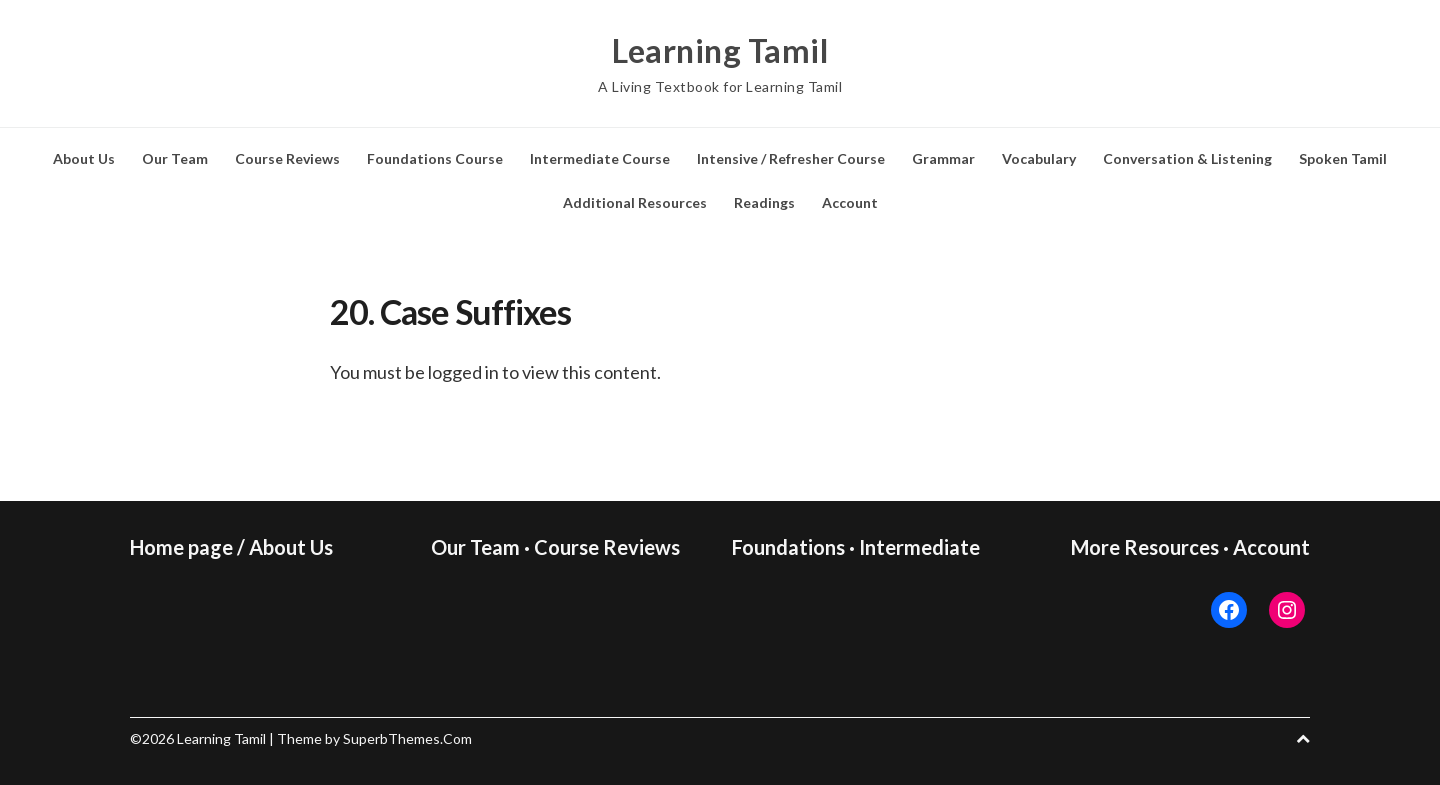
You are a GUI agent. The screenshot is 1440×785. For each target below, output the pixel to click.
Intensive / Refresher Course (791, 158)
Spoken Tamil (1343, 158)
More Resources (1145, 547)
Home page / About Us (231, 547)
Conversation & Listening (1187, 158)
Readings (764, 202)
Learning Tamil (720, 50)
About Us (84, 158)
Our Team (175, 158)
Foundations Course (435, 158)
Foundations (788, 547)
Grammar (943, 158)
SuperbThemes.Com (407, 738)
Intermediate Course (600, 158)
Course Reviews (287, 158)
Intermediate (919, 547)
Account (850, 202)
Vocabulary (1039, 158)
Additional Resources (635, 202)
